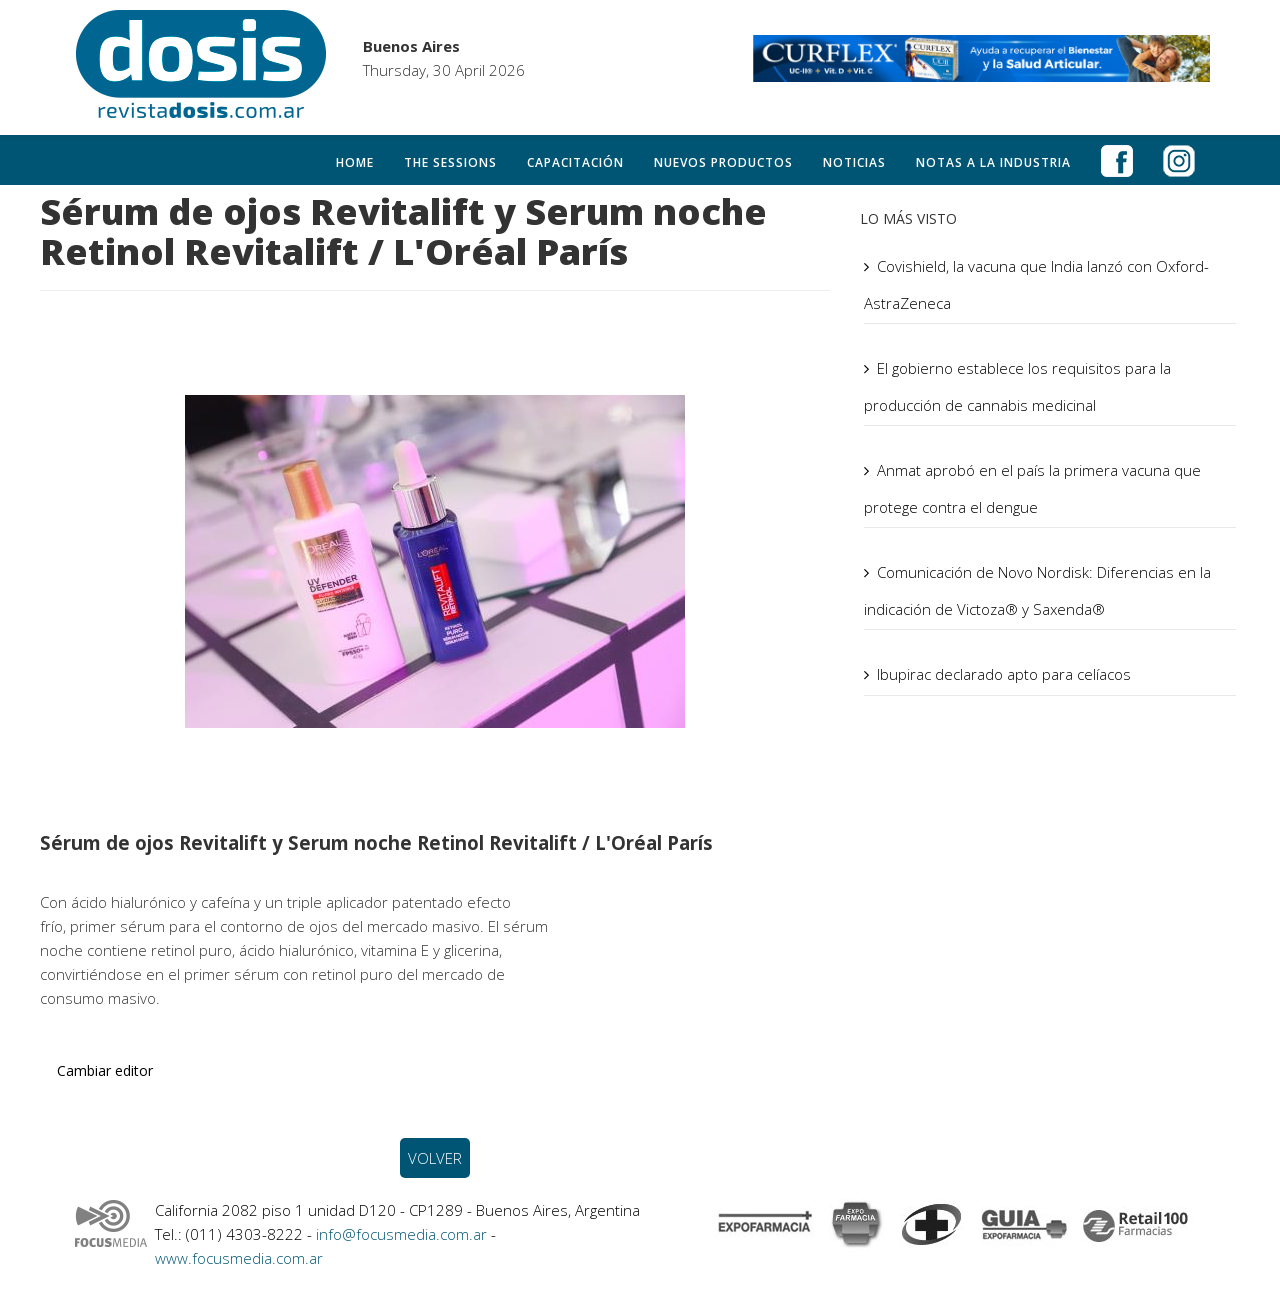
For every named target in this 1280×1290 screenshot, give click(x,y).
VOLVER (435, 1158)
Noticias (854, 162)
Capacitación (575, 162)
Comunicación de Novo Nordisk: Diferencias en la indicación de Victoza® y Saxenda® (1037, 590)
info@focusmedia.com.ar (403, 1234)
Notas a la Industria (993, 162)
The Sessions (450, 162)
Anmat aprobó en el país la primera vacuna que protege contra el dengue (1032, 488)
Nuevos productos (723, 162)
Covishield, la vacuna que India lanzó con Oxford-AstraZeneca (1036, 284)
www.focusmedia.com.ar (239, 1258)
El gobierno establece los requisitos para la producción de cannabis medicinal (1017, 386)
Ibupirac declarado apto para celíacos (1004, 674)
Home (355, 162)
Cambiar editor (105, 1070)
